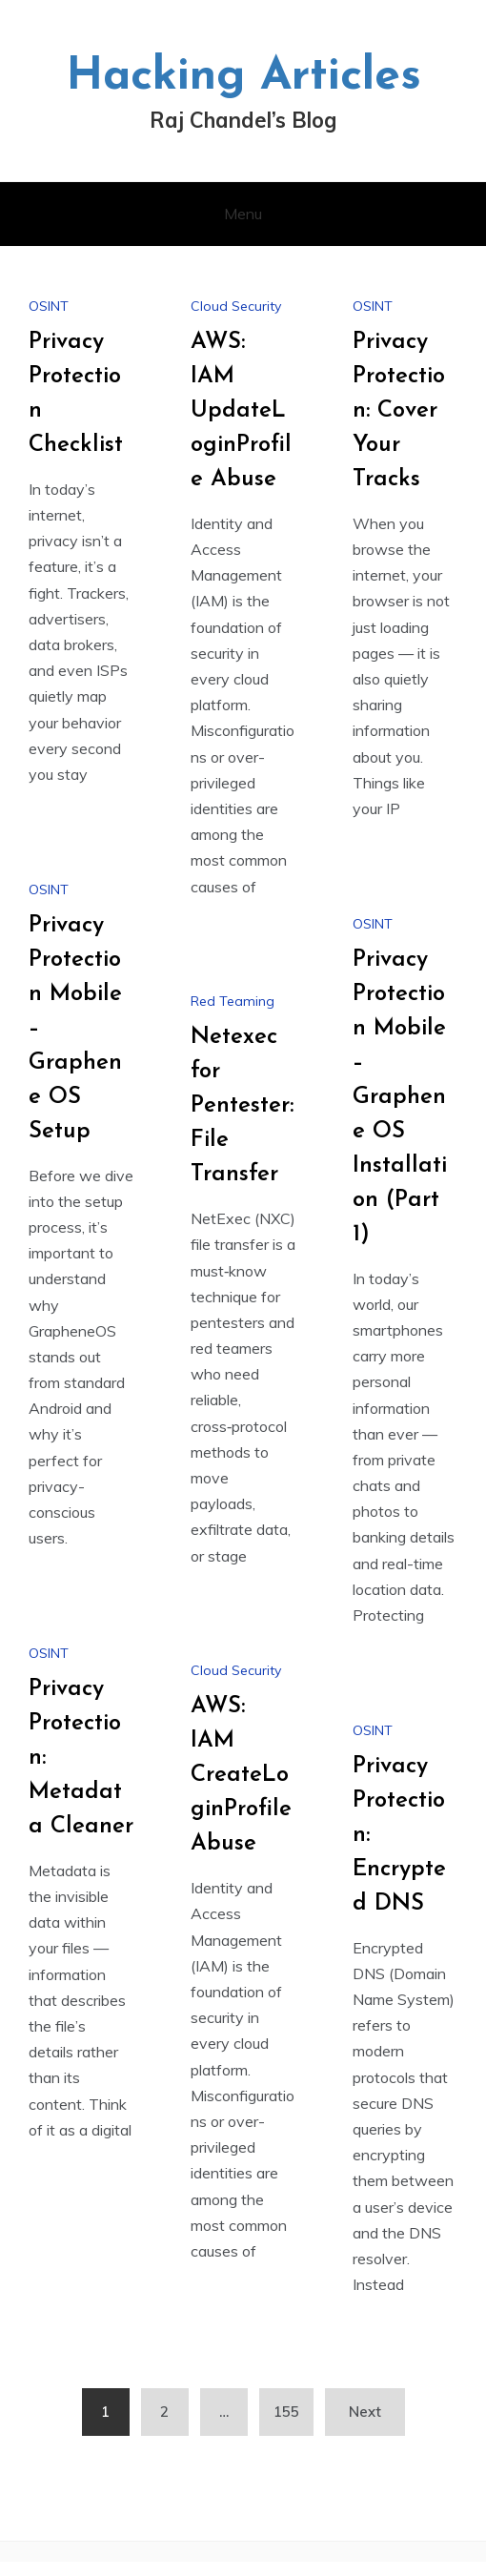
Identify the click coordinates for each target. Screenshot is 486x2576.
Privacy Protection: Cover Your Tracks (399, 411)
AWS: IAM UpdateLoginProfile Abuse (241, 411)
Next (365, 2411)
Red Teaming (232, 1001)
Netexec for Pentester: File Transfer (242, 1106)
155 (286, 2411)
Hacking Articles (243, 77)
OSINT (49, 306)
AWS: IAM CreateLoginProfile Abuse (241, 1775)
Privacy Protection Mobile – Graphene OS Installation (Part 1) (400, 1097)
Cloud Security (236, 306)
